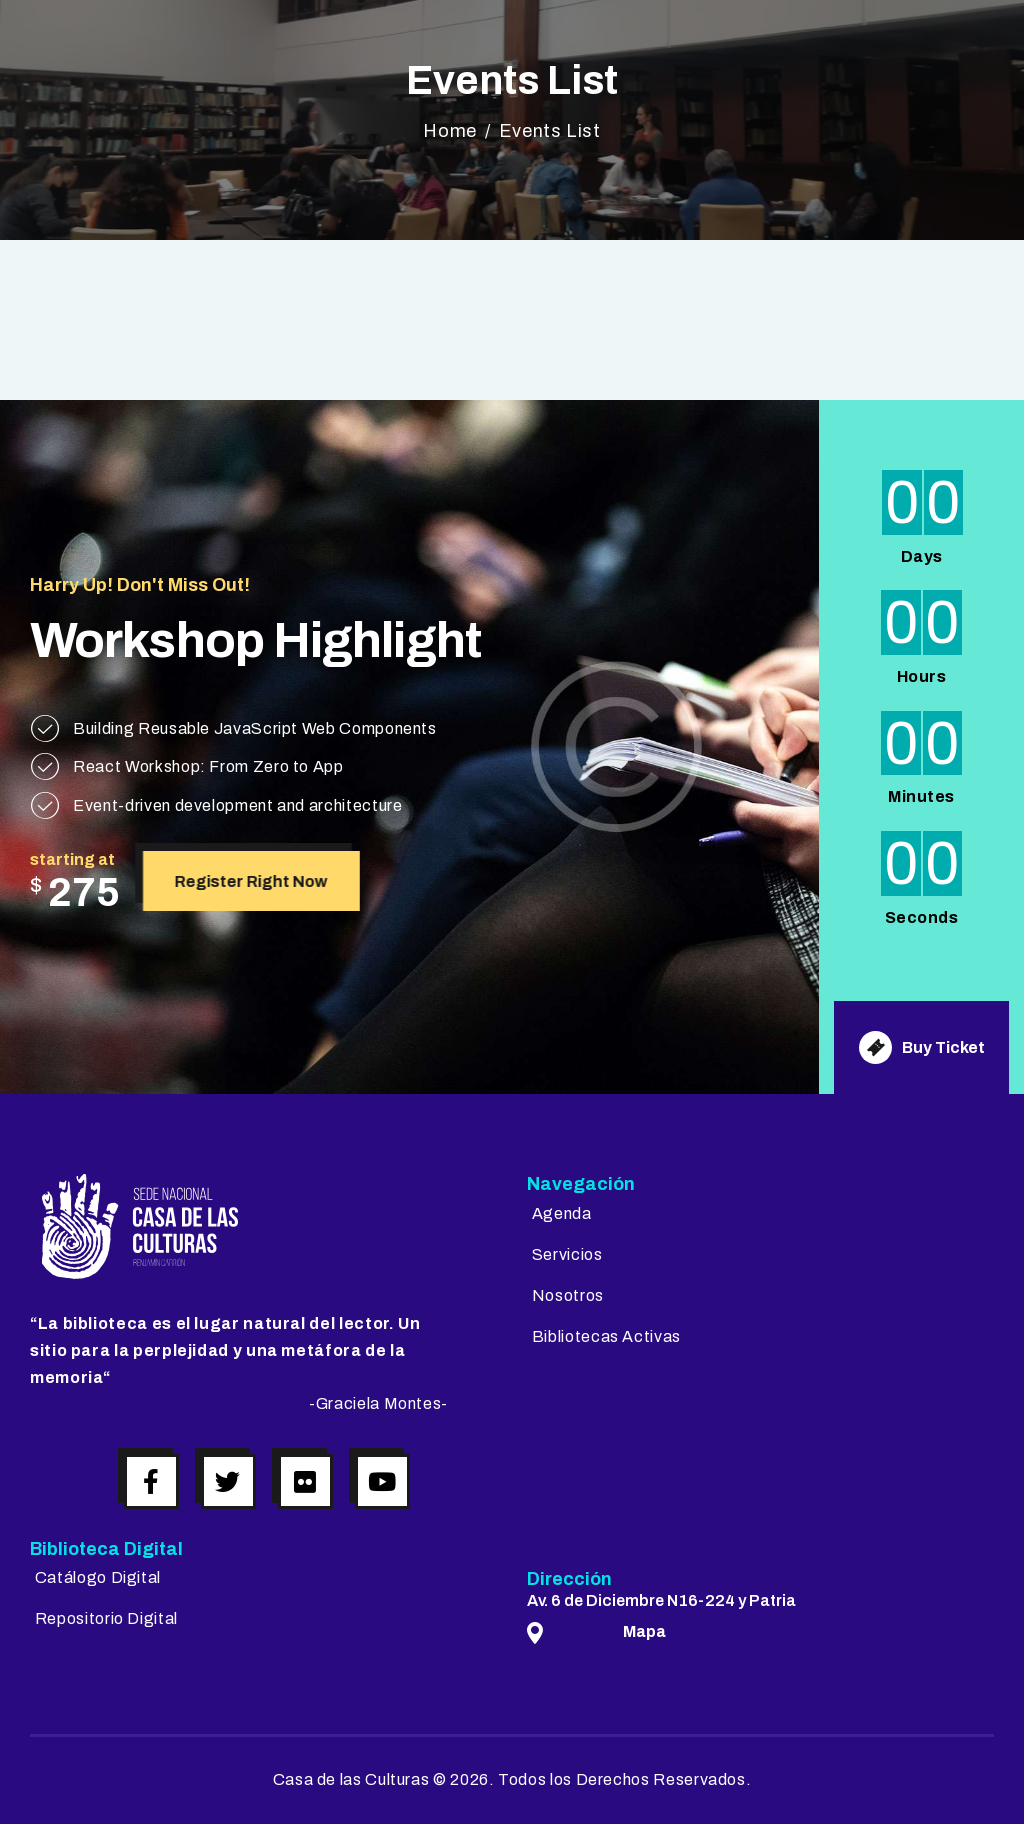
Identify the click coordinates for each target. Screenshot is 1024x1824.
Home (450, 131)
